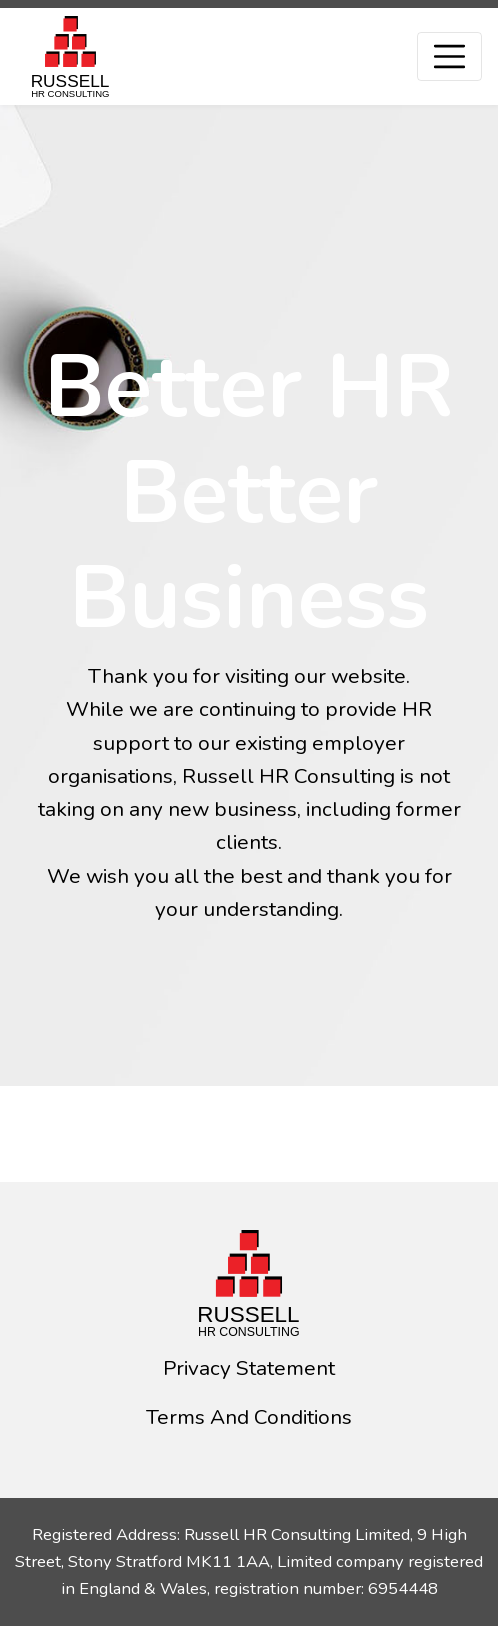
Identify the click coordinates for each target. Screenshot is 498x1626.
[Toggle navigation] (449, 56)
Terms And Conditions (249, 1417)
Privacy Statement (249, 1368)
